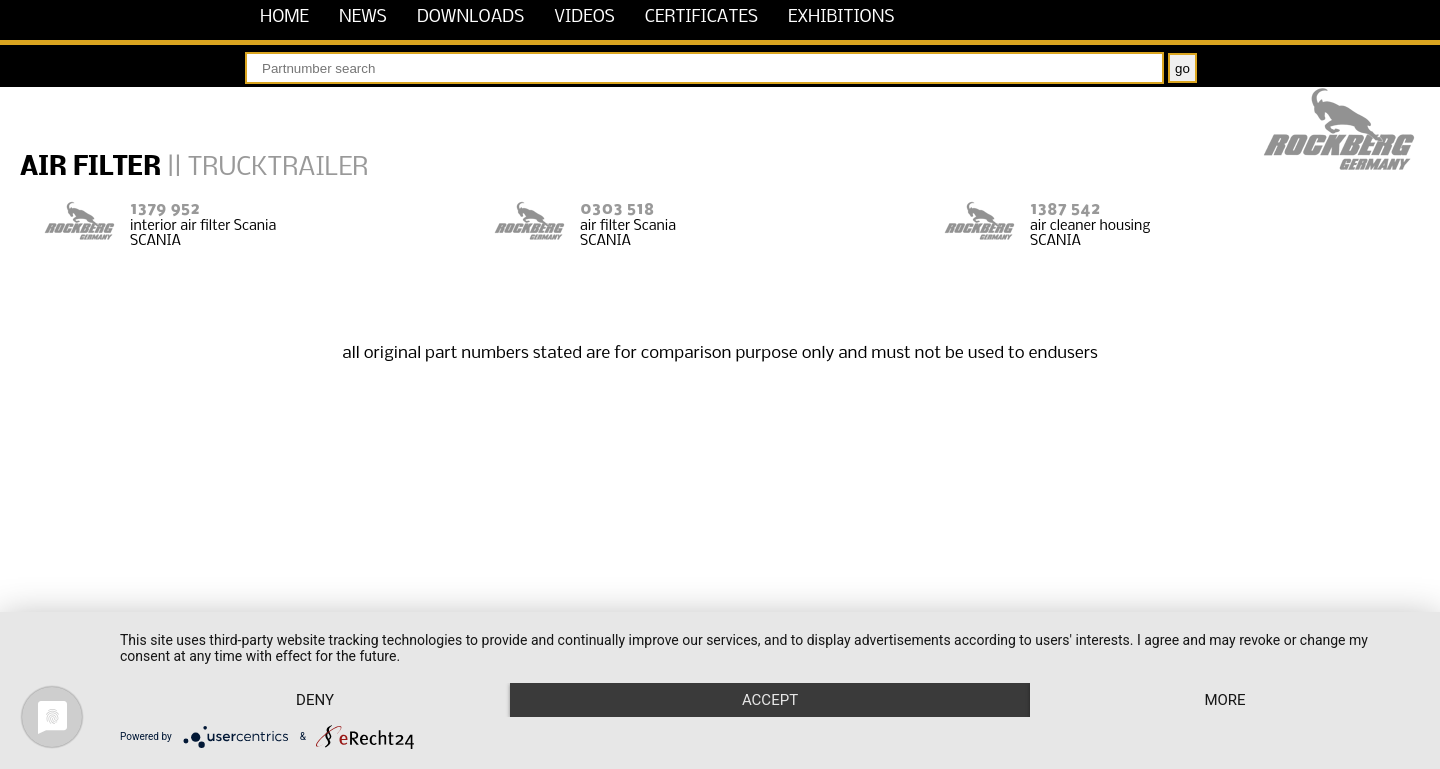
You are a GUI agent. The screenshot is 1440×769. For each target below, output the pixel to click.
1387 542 (1065, 209)
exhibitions (841, 17)
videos (584, 17)
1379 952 (165, 209)
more (1224, 700)
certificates (701, 17)
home (284, 17)
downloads (470, 17)
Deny (315, 700)
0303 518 (617, 209)
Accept (770, 700)
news (363, 17)
